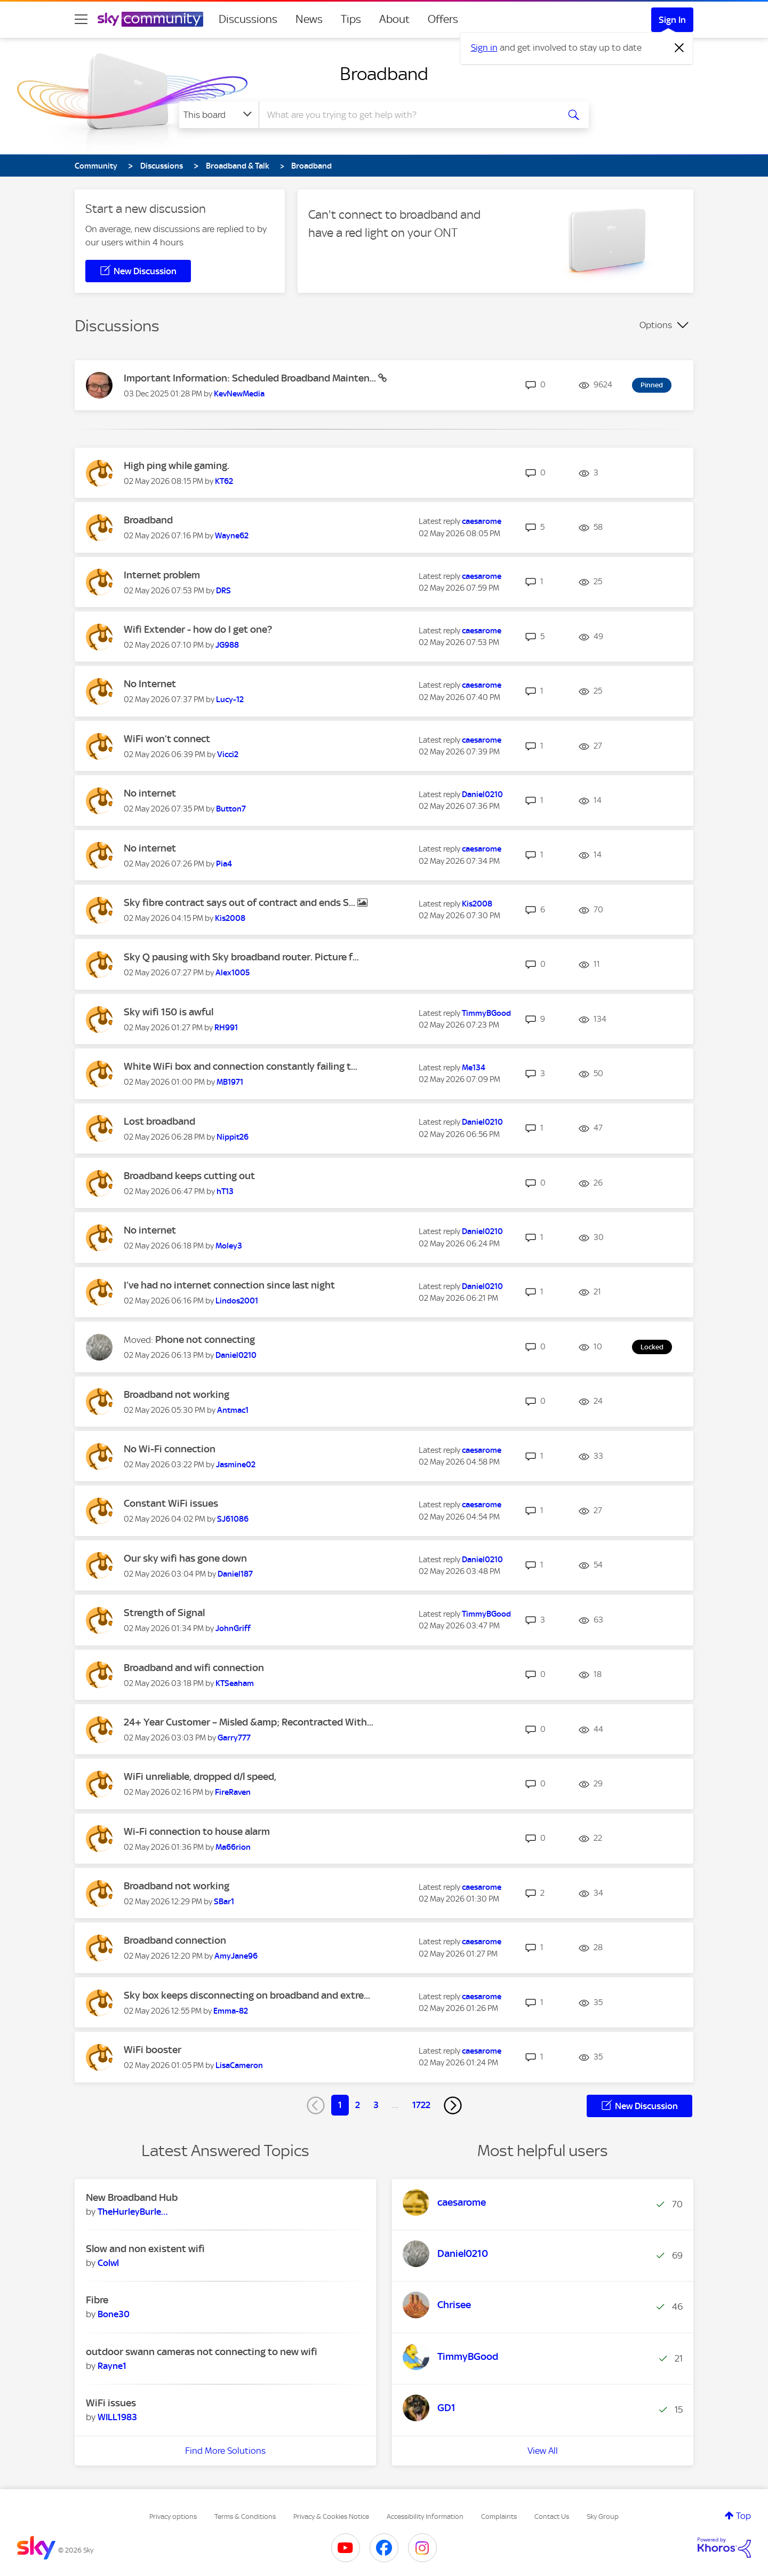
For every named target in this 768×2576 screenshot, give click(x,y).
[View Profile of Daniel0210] (482, 794)
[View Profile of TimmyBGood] (486, 1013)
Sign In (672, 19)
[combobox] (407, 114)
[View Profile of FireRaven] (233, 1792)
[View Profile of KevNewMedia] (239, 394)
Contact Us (551, 2517)
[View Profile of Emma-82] (230, 2011)
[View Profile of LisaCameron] (239, 2065)
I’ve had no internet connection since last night (229, 1285)
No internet (150, 793)
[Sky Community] (150, 19)
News (309, 19)
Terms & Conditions (245, 2517)
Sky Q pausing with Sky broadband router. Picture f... (241, 957)
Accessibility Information (425, 2517)
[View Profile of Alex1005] (232, 972)
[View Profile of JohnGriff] (233, 1628)
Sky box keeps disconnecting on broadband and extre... (247, 1995)
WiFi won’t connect (167, 739)
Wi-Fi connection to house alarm (197, 1831)
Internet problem (162, 575)
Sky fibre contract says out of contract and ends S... (240, 902)
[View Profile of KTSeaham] (234, 1683)
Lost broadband (159, 1121)
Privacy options (173, 2517)
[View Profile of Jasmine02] (235, 1464)
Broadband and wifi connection (194, 1667)
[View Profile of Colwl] (108, 2262)
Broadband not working (176, 1394)
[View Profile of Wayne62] (232, 535)
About (394, 19)
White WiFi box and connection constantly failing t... (240, 1066)
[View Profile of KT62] (224, 481)
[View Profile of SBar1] (224, 1901)
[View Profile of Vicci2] (227, 754)
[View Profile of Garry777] (234, 1738)
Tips (351, 19)
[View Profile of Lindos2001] (236, 1301)
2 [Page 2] (357, 2105)
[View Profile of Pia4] (224, 864)
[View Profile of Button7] (231, 809)
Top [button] (743, 2515)
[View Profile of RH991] (226, 1027)
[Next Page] (452, 2105)
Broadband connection (175, 1940)
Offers (443, 19)
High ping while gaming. (176, 465)
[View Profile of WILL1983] (117, 2417)
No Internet (150, 684)
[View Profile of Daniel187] (235, 1574)
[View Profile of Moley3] (228, 1246)
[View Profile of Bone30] (114, 2314)
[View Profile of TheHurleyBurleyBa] (133, 2211)
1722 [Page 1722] (421, 2105)
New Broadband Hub (132, 2197)
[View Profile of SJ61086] (233, 1519)
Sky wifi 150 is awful (168, 1012)
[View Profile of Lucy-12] (230, 699)
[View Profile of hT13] (225, 1191)
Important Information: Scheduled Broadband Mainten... (251, 378)
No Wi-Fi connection (169, 1449)
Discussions (248, 19)
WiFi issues (111, 2403)
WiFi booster (152, 2050)
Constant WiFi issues (171, 1503)
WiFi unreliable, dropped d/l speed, (200, 1776)
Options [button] (655, 325)
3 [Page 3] (376, 2105)
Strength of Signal (164, 1613)
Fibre (97, 2300)
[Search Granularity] (219, 114)
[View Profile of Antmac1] (233, 1410)
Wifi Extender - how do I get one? (198, 629)
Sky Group (603, 2517)
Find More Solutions (225, 2450)
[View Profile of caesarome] (481, 521)
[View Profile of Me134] (473, 1067)
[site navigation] (81, 19)
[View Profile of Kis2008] (230, 918)
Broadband (384, 73)
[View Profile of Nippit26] (233, 1137)
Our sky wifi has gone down (185, 1558)
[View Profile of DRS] (223, 590)
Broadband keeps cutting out (189, 1176)
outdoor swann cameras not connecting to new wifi (201, 2352)
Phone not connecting (205, 1339)
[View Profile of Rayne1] (112, 2365)
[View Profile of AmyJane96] (236, 1956)
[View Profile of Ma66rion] (233, 1847)
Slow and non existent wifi (145, 2249)
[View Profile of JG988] (227, 645)
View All (542, 2450)
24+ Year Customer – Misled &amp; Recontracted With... (248, 1722)
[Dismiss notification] (679, 48)
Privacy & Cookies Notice (331, 2517)
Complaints (499, 2517)
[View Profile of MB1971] (230, 1082)
